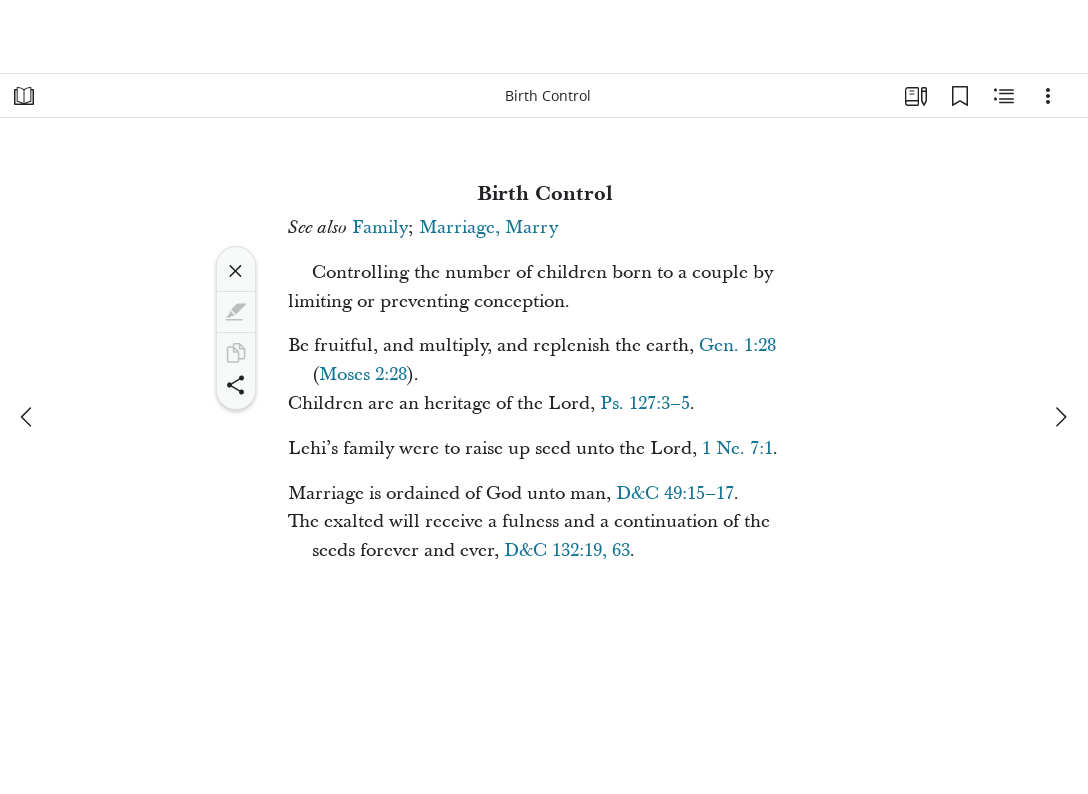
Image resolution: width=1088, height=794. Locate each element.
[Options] (1048, 96)
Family (380, 227)
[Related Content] (1004, 96)
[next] (1060, 417)
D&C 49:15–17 (675, 493)
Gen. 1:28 (737, 345)
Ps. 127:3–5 (645, 403)
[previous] (28, 417)
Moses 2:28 (363, 374)
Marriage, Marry (488, 227)
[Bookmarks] (960, 96)
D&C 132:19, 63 (567, 550)
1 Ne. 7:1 (737, 448)
